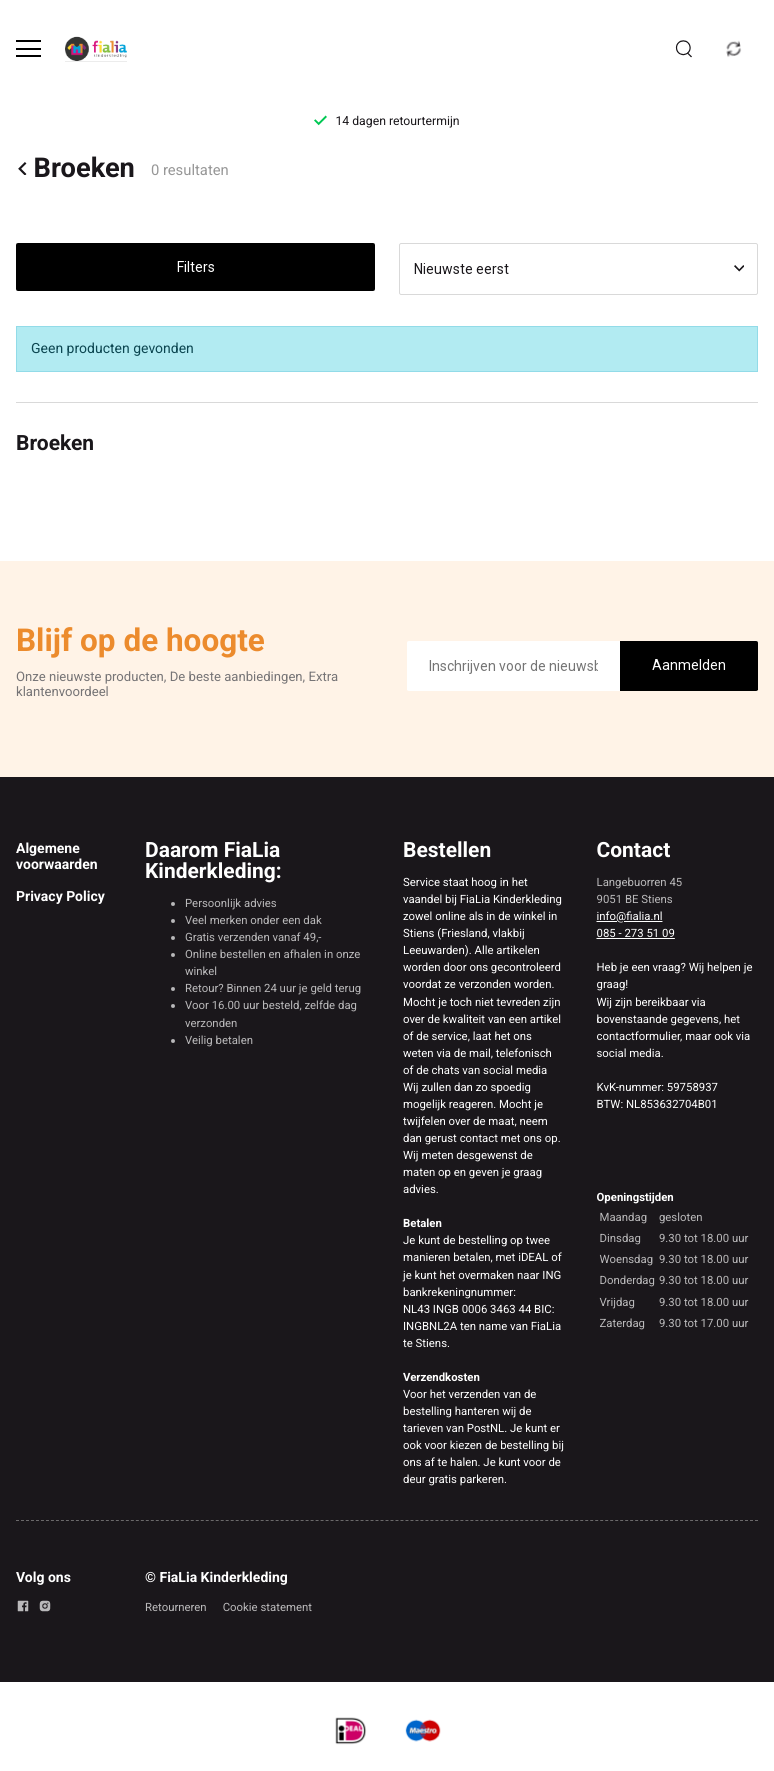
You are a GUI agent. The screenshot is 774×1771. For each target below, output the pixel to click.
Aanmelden (689, 665)
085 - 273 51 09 (636, 933)
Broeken (75, 168)
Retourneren (176, 1607)
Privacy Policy (60, 897)
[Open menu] (28, 48)
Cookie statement (267, 1607)
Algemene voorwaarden (57, 857)
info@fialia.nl (630, 916)
